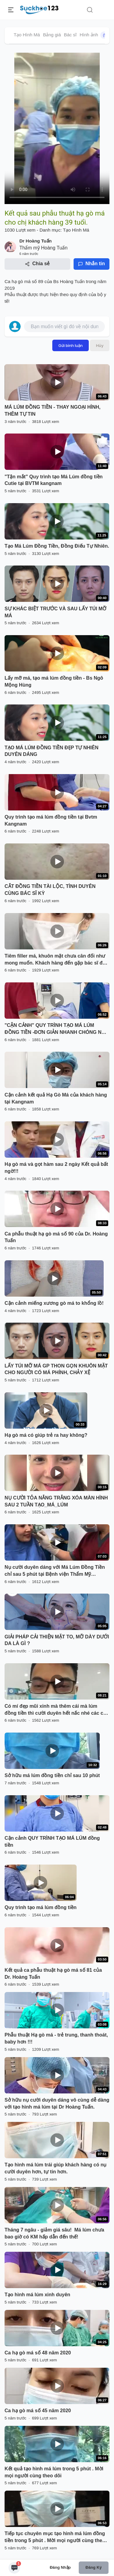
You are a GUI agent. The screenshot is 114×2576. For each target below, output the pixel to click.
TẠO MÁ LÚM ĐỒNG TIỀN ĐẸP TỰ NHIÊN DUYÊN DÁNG (51, 751)
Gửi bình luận (70, 345)
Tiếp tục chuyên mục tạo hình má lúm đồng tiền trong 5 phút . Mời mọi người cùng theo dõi (55, 2537)
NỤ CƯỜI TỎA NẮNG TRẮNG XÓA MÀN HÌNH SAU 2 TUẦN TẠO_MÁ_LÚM (56, 1501)
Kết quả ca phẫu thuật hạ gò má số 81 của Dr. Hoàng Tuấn (53, 1973)
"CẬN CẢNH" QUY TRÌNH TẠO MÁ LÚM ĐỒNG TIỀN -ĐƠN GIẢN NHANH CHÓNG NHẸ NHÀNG (56, 1029)
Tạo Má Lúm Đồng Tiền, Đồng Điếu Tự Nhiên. (57, 546)
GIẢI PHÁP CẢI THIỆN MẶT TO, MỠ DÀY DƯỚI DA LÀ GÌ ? (57, 1640)
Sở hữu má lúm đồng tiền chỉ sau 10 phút (52, 1775)
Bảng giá (52, 34)
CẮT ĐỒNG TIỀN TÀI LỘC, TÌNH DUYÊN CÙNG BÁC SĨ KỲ (50, 890)
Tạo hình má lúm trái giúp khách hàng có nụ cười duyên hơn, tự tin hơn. (55, 2168)
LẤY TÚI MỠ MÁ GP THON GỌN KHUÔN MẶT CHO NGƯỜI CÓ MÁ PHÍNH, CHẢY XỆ (56, 1369)
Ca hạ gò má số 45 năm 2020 (38, 2410)
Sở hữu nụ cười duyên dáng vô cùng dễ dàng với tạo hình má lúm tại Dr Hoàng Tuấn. (57, 2103)
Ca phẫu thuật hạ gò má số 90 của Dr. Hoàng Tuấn (56, 1237)
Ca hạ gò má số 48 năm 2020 (38, 2352)
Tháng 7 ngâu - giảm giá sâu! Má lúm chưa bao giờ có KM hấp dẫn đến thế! (54, 2233)
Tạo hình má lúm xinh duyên (37, 2294)
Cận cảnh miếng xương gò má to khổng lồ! (54, 1303)
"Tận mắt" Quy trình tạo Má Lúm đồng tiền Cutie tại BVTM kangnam (53, 480)
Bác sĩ (70, 34)
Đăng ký (93, 2567)
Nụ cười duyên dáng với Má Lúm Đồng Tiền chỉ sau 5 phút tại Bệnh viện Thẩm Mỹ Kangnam (55, 1571)
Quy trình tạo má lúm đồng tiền (41, 1907)
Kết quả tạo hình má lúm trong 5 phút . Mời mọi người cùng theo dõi (54, 2472)
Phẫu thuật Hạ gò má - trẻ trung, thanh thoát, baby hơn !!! (56, 2038)
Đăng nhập (60, 2567)
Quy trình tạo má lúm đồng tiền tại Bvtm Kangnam (51, 820)
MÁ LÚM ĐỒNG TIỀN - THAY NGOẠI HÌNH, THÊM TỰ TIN (53, 410)
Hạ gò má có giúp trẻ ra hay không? (46, 1435)
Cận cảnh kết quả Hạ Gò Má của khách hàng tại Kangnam (56, 1098)
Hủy (99, 345)
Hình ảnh (95, 35)
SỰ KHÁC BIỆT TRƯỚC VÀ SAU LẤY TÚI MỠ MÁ (55, 612)
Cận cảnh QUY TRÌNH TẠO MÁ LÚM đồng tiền (52, 1842)
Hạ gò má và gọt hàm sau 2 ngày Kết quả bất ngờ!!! (56, 1168)
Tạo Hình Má (27, 34)
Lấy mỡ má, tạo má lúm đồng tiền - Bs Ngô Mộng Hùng (54, 681)
